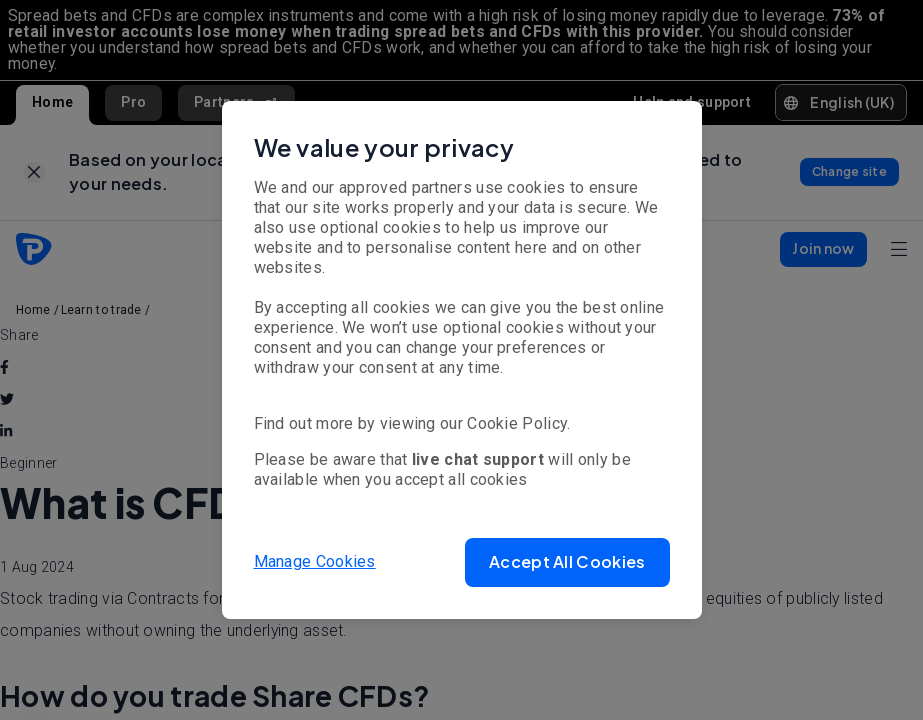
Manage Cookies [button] (315, 561)
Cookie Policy (517, 423)
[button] (567, 562)
